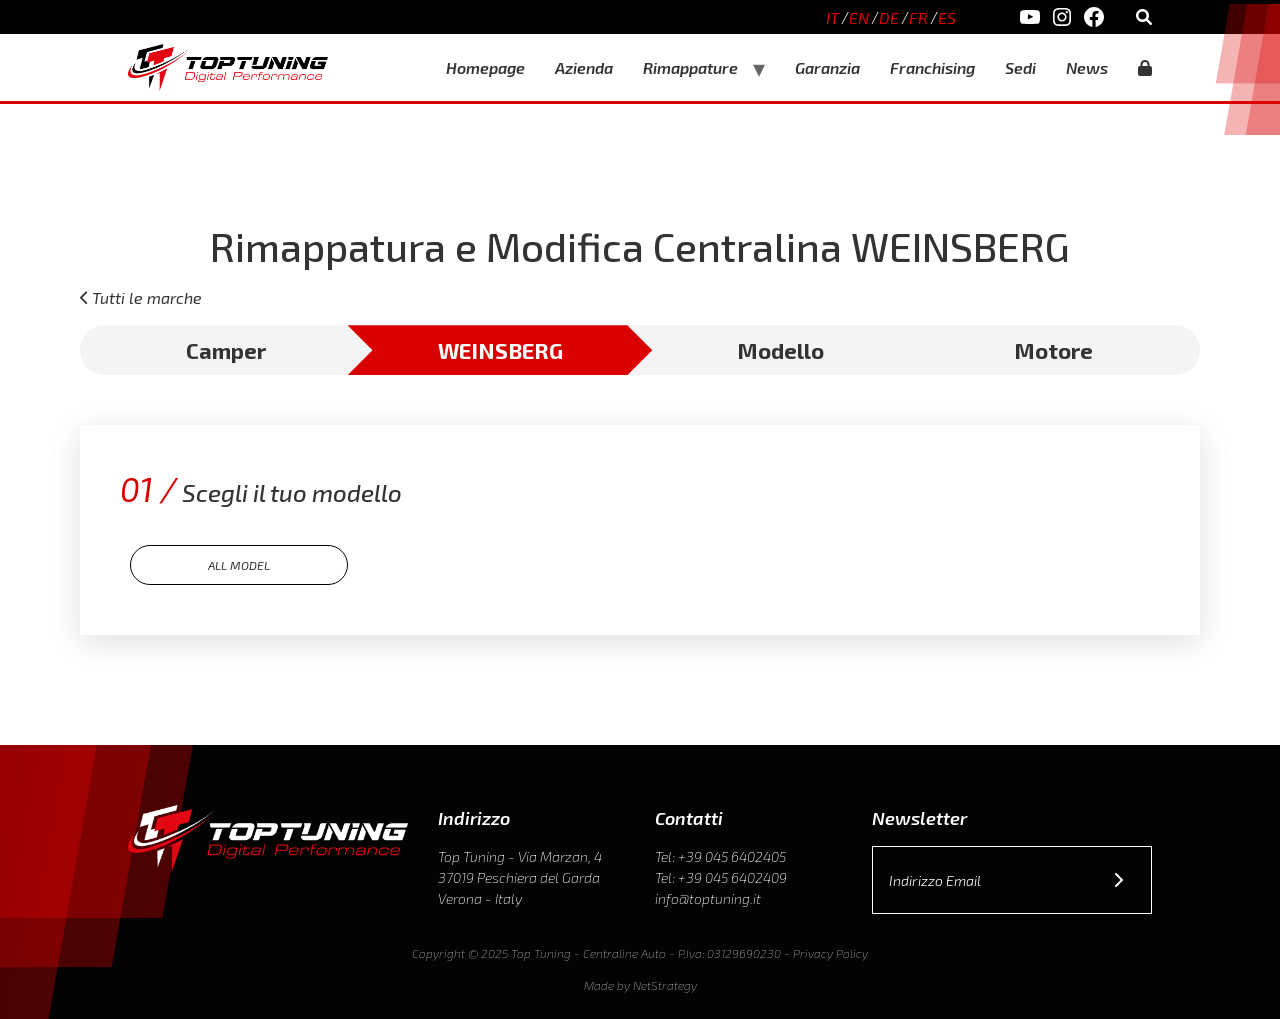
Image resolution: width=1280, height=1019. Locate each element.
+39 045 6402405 (732, 856)
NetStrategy (665, 985)
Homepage (485, 67)
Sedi (1020, 67)
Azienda (584, 67)
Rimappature (690, 67)
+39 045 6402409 (732, 877)
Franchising (932, 67)
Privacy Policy (830, 953)
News (1087, 67)
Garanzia (827, 67)
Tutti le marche (147, 297)
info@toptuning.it (708, 898)
